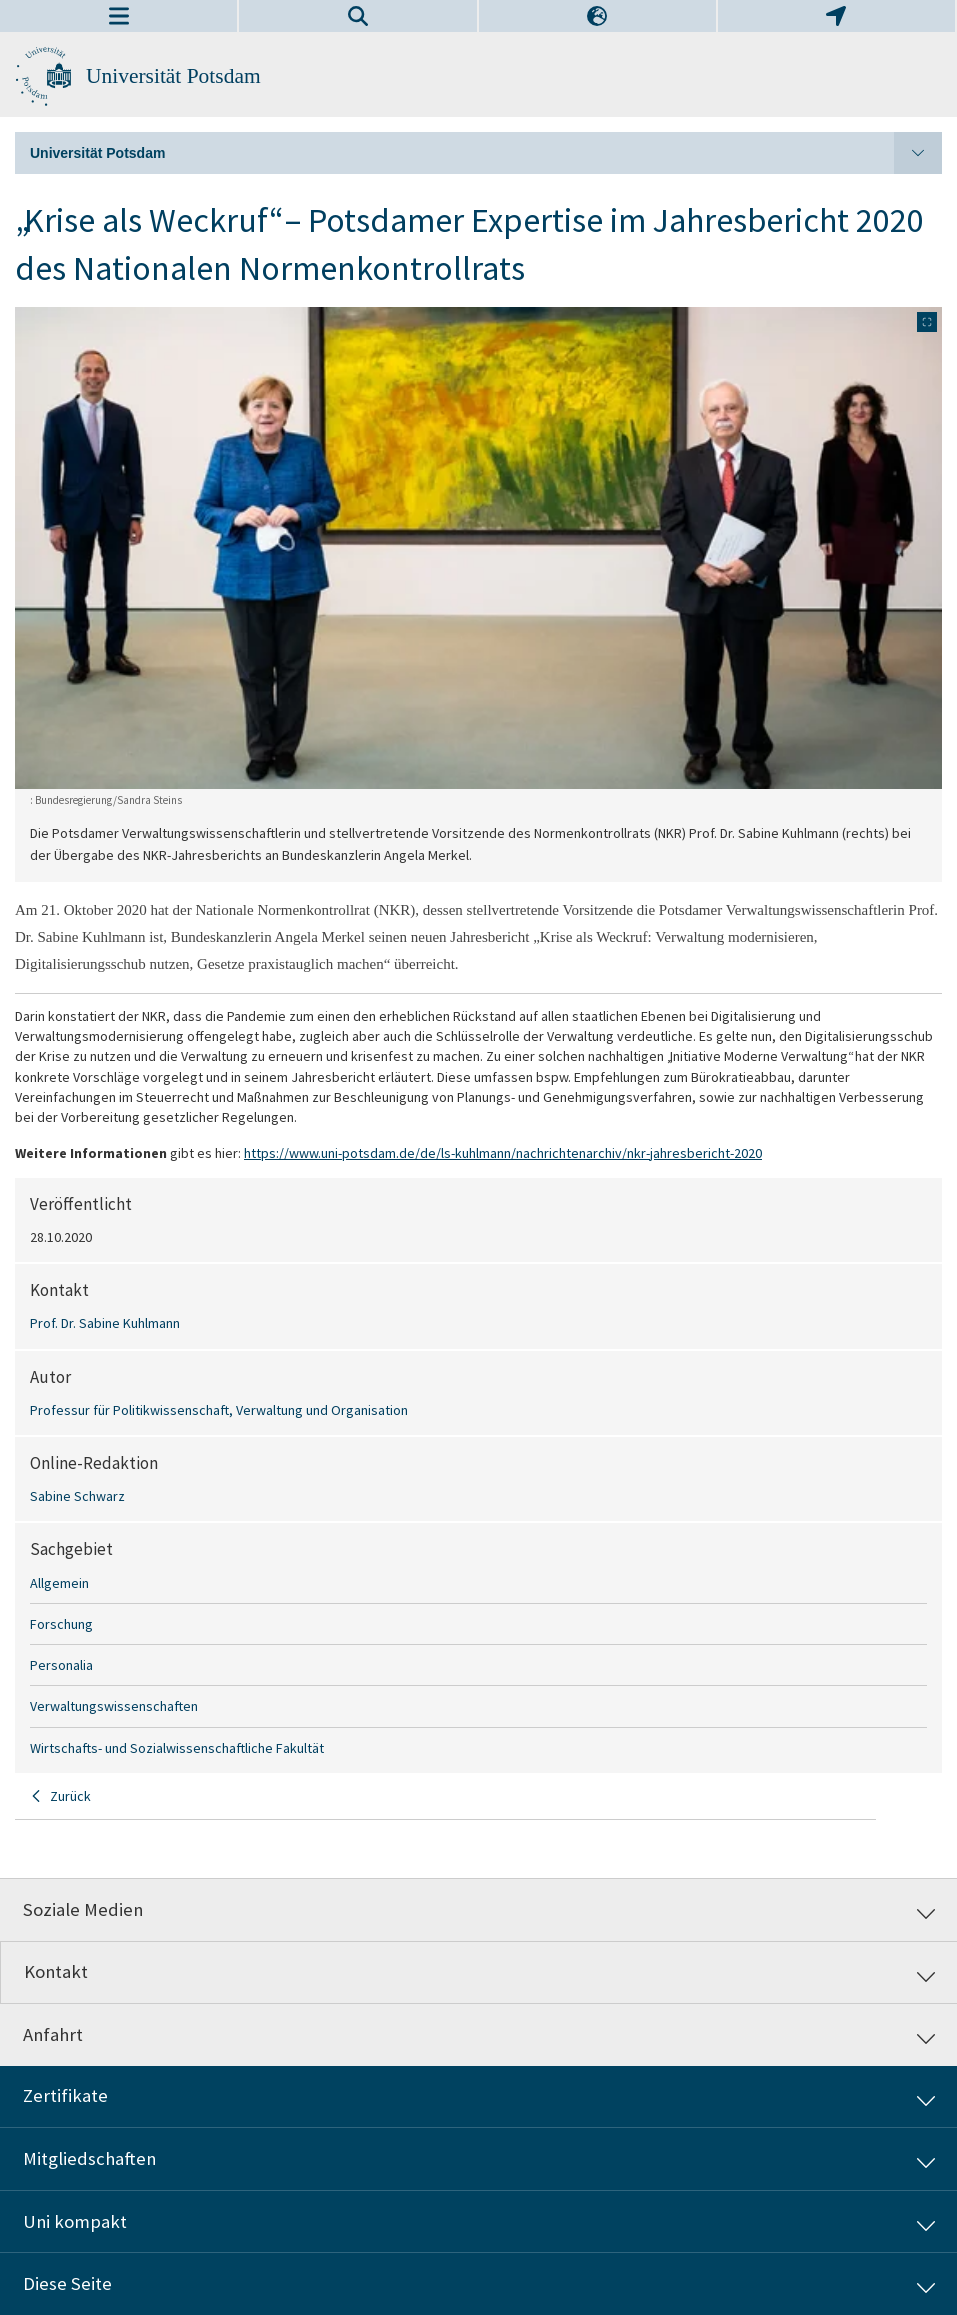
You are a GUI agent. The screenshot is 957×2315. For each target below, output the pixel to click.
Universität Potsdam (173, 76)
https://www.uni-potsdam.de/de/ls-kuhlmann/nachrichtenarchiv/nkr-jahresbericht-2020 (503, 1153)
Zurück (70, 1796)
